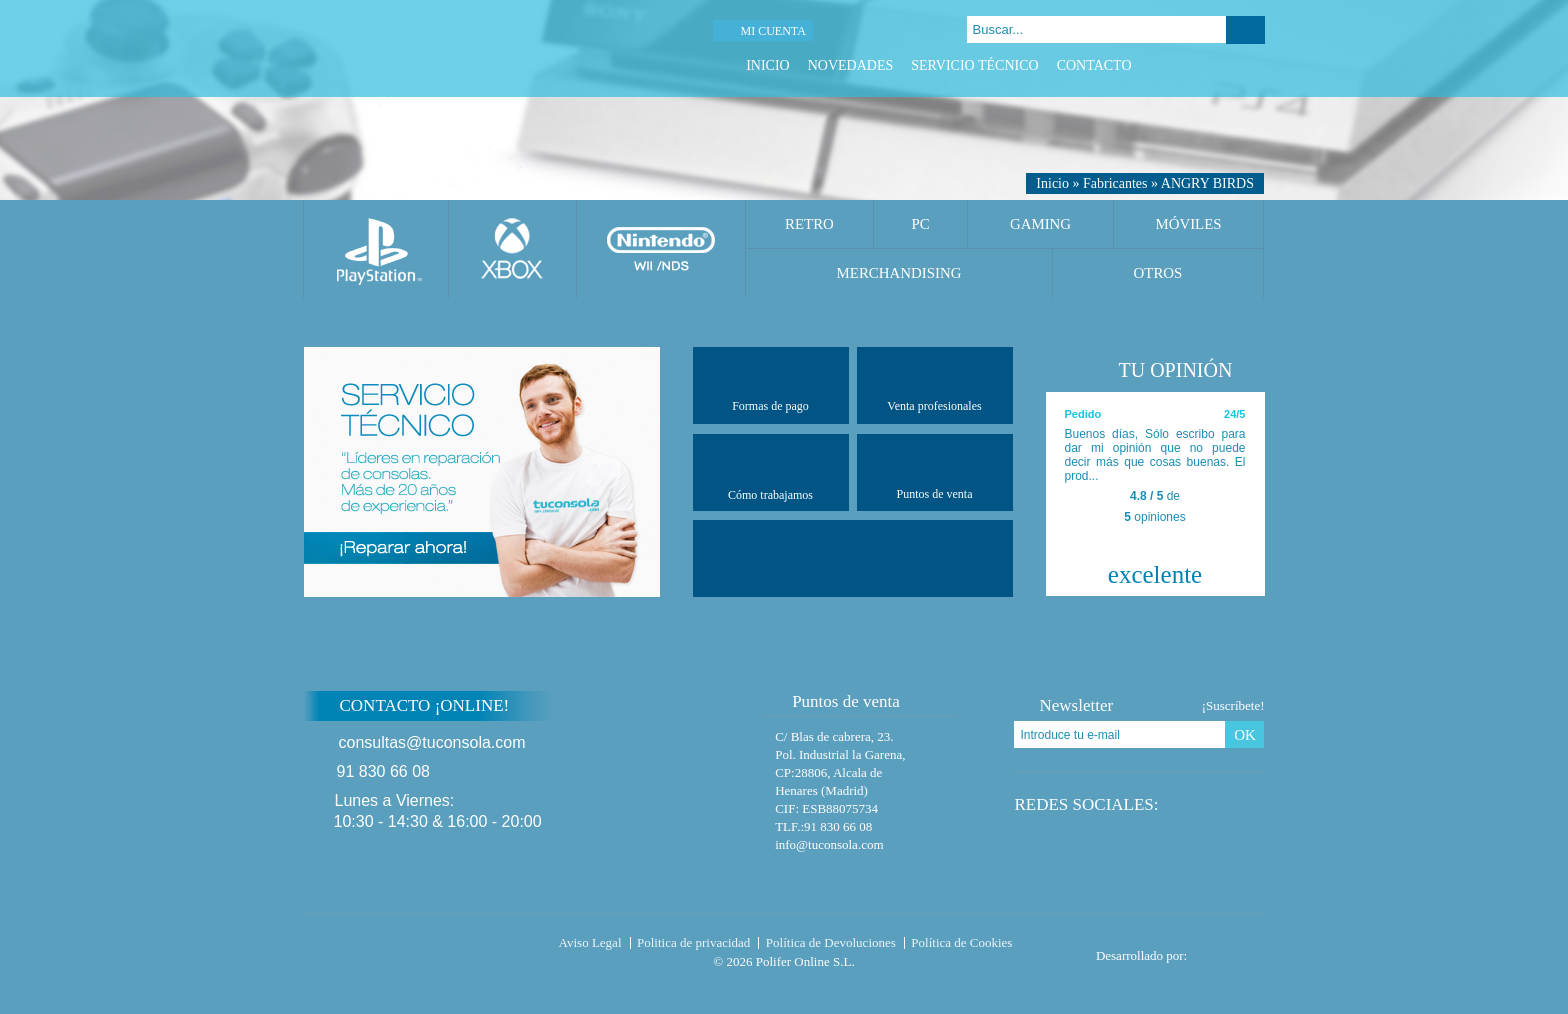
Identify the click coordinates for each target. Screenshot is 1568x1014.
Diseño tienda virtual (1230, 950)
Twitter (1204, 65)
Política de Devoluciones (831, 942)
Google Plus (1229, 65)
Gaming (1040, 224)
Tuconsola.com (388, 947)
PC (920, 224)
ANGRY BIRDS (1207, 183)
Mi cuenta (772, 31)
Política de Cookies (961, 942)
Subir (1312, 718)
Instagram (1254, 65)
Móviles (1188, 224)
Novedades (851, 65)
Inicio (768, 65)
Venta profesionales (934, 384)
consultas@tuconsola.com (432, 742)
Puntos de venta (935, 472)
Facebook (1179, 65)
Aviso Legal (590, 942)
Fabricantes (1115, 183)
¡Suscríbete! (1233, 705)
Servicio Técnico (974, 65)
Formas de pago (770, 384)
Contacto (1094, 65)
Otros (1158, 273)
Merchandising (899, 273)
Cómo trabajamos (770, 472)
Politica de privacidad (693, 942)
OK (1245, 735)
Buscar (1245, 30)
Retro (809, 224)
